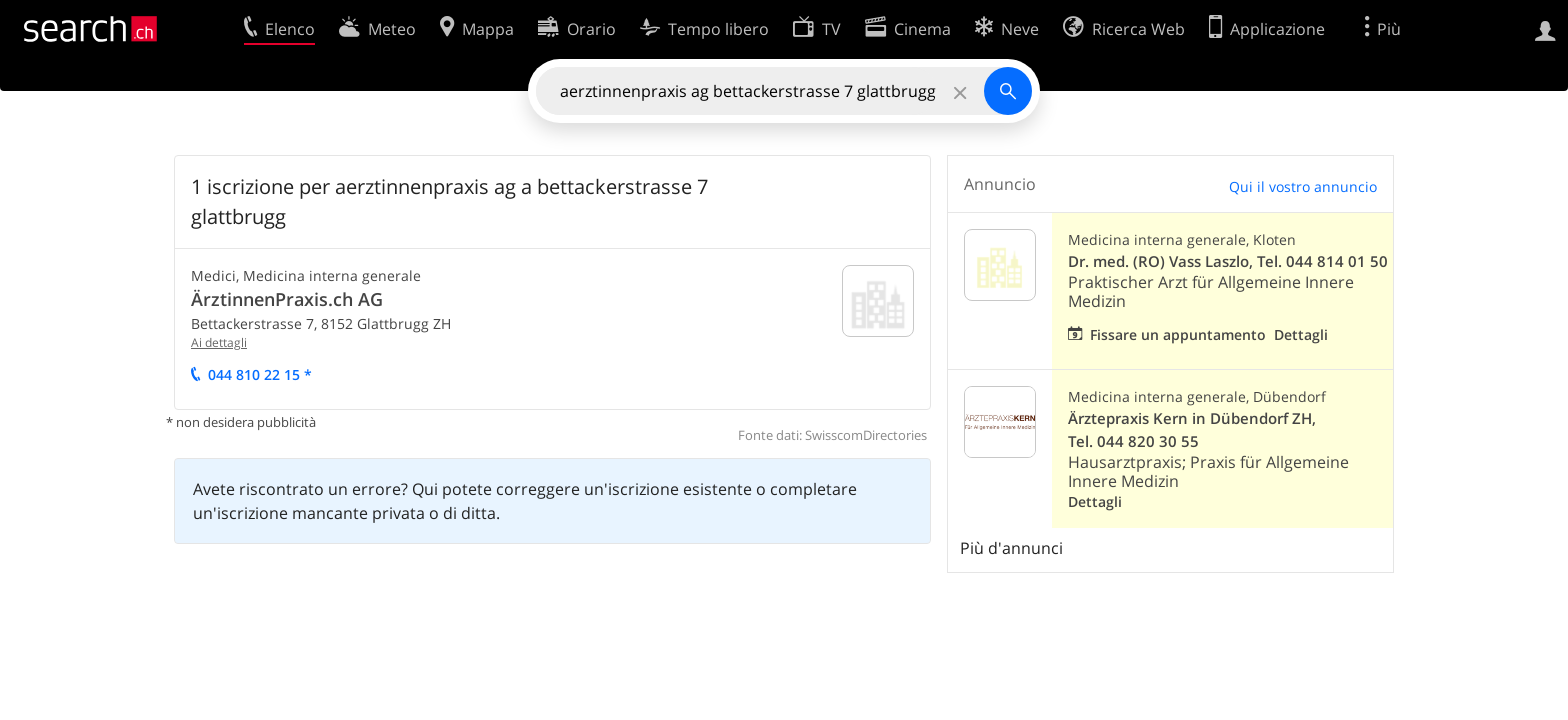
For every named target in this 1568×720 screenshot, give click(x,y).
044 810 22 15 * (260, 374)
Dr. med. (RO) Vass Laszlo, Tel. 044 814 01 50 (1228, 261)
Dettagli (1301, 334)
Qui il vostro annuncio (1303, 186)
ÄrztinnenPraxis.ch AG (287, 299)
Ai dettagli (219, 342)
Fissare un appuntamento (1178, 334)
